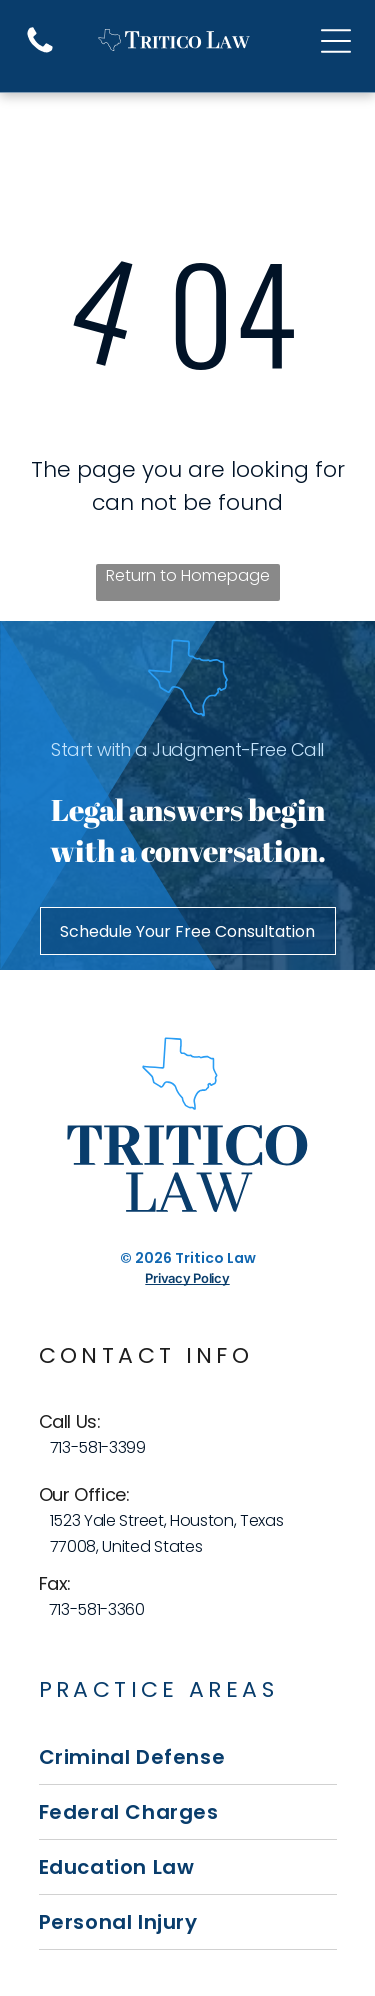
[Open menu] (336, 41)
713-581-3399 (98, 1447)
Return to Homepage (188, 575)
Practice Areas (159, 1689)
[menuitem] (188, 1757)
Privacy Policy (187, 1278)
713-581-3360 (97, 1609)
